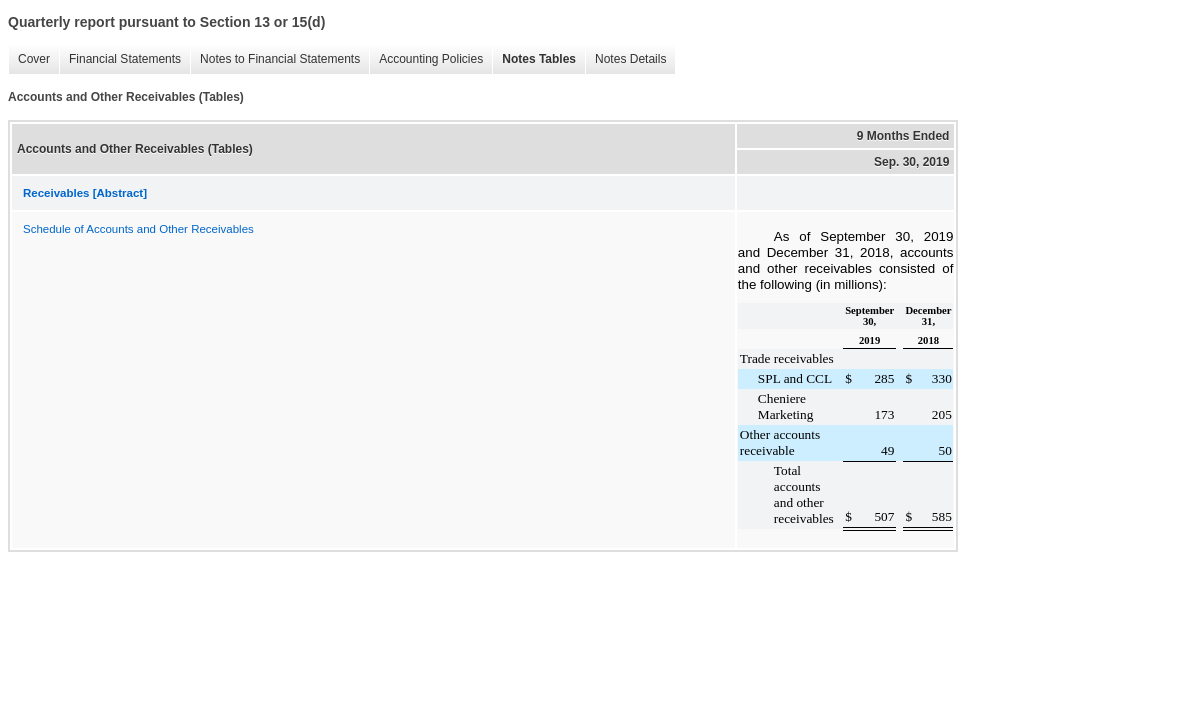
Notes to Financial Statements (280, 59)
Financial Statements (125, 59)
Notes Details (630, 59)
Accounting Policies (431, 59)
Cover (34, 59)
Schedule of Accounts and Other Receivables (138, 229)
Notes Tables (539, 59)
